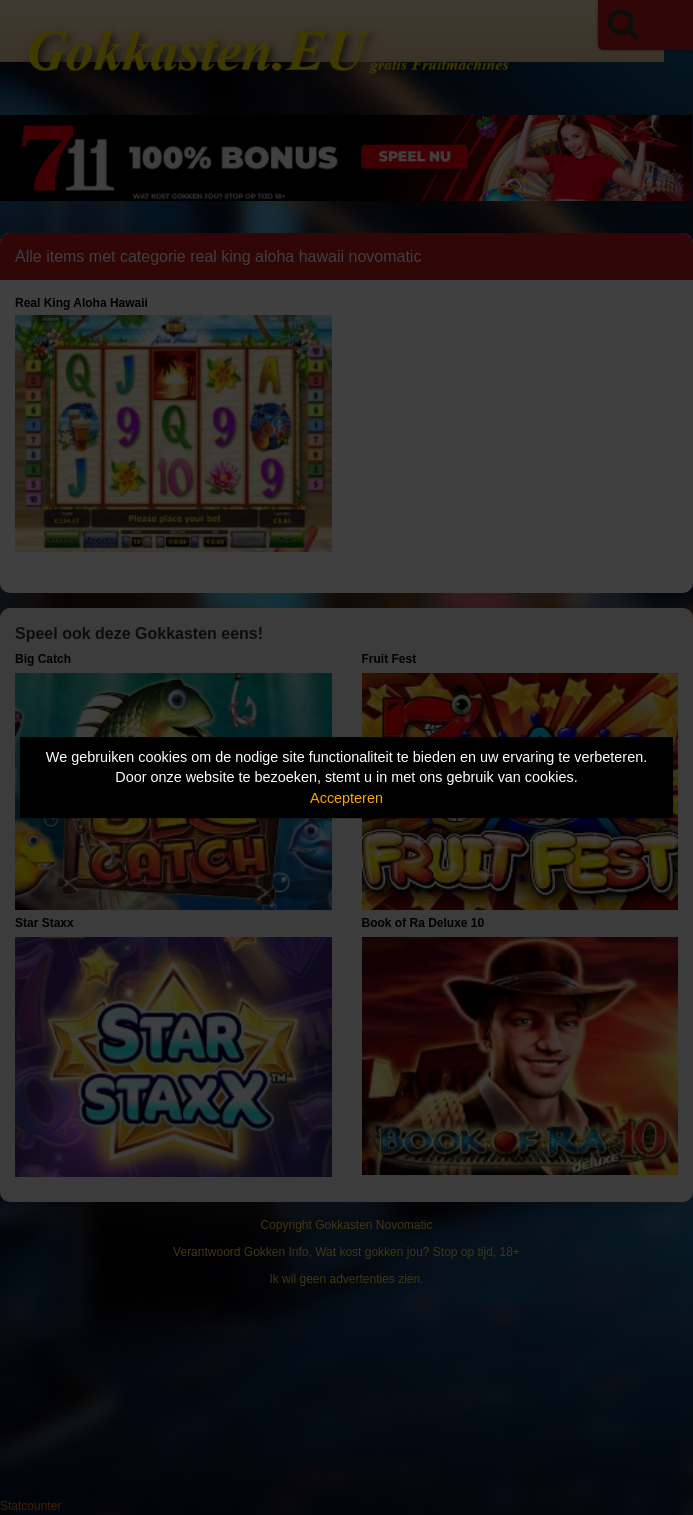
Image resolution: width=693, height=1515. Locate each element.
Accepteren (346, 798)
